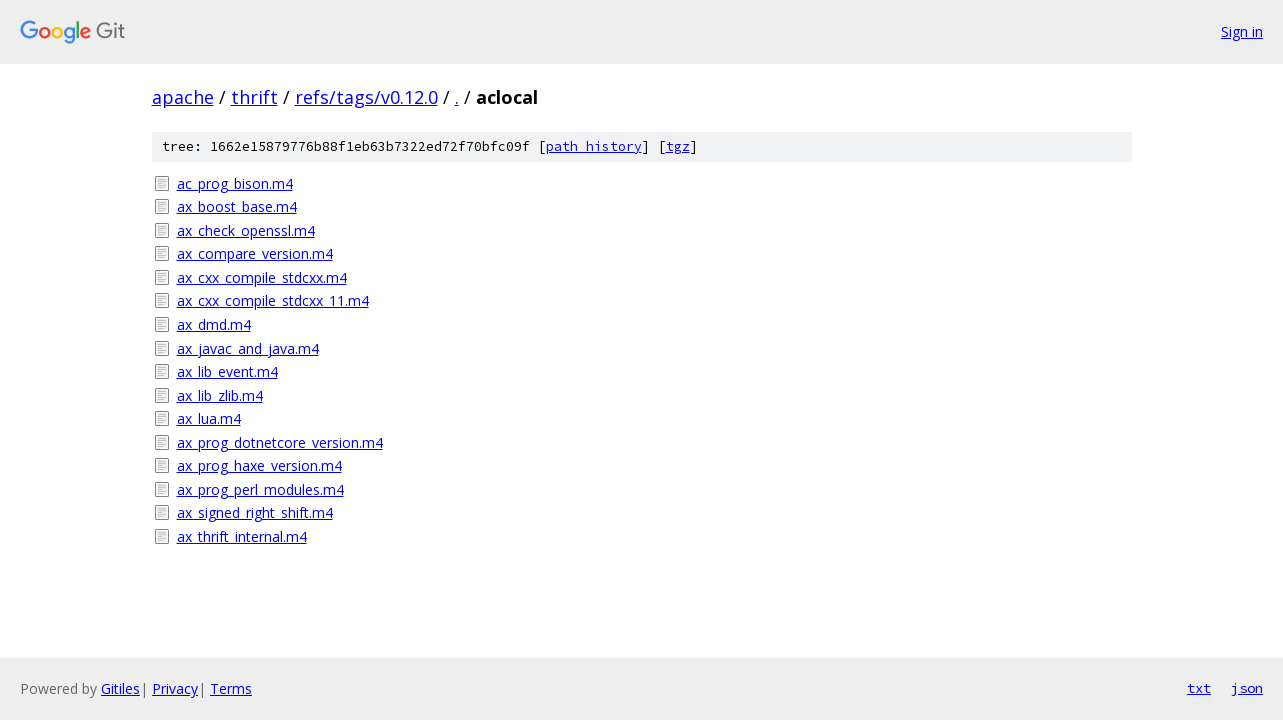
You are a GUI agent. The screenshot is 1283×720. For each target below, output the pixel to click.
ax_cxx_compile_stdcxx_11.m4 (273, 300)
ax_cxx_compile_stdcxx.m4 (262, 277)
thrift (254, 97)
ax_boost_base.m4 (237, 206)
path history (594, 146)
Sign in (1242, 31)
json (1247, 688)
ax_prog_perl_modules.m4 (260, 489)
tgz (678, 146)
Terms (231, 688)
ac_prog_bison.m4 (235, 183)
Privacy (175, 688)
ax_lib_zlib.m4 (220, 395)
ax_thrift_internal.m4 (242, 536)
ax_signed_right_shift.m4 (255, 512)
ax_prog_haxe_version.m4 (259, 465)
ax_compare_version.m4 (255, 253)
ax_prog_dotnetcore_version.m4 (280, 442)
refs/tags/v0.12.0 (366, 97)
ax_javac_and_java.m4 (248, 348)
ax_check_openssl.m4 (246, 230)
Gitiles (120, 688)
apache (183, 97)
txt (1199, 688)
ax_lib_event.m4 (227, 371)
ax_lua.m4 (209, 418)
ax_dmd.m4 (214, 324)
